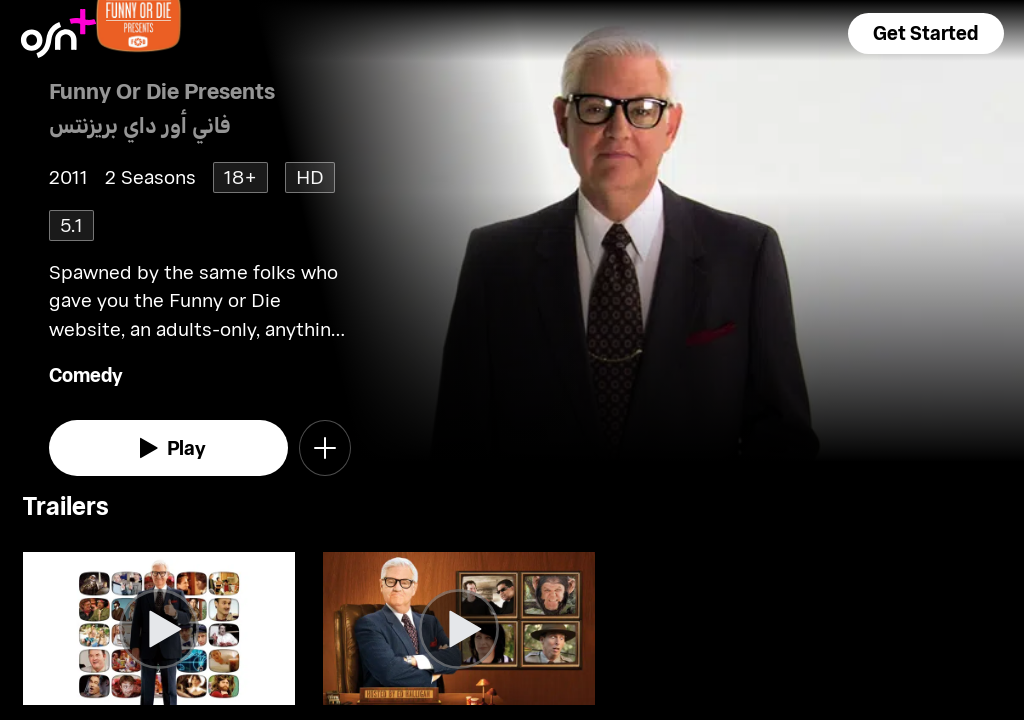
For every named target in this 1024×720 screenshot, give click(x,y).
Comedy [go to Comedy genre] (86, 374)
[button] (926, 33)
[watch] (168, 448)
